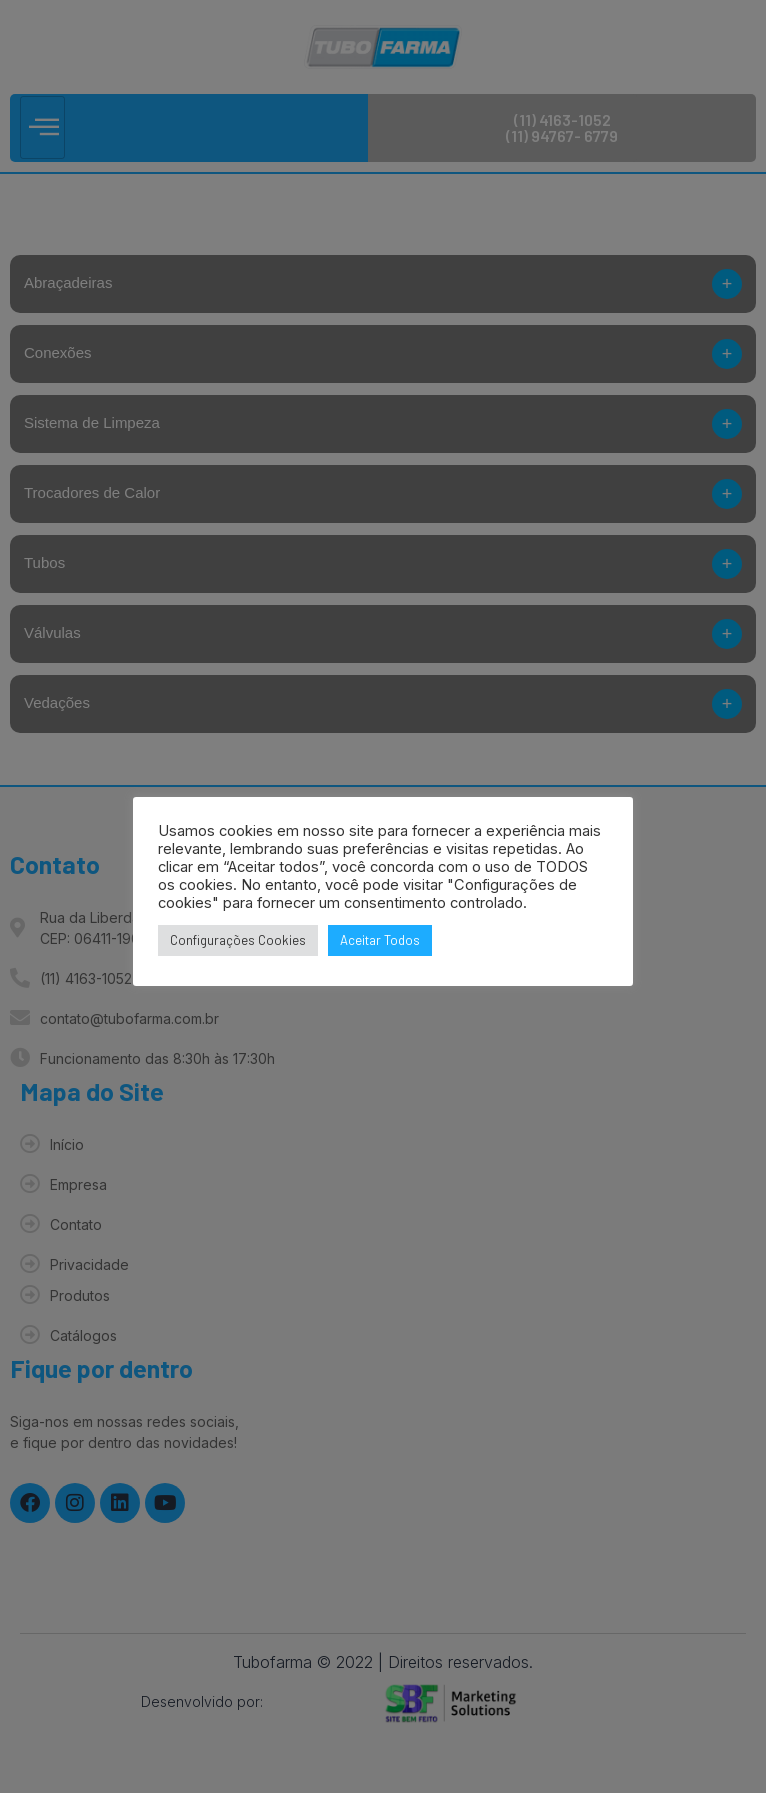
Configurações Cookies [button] (238, 940)
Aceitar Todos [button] (380, 940)
